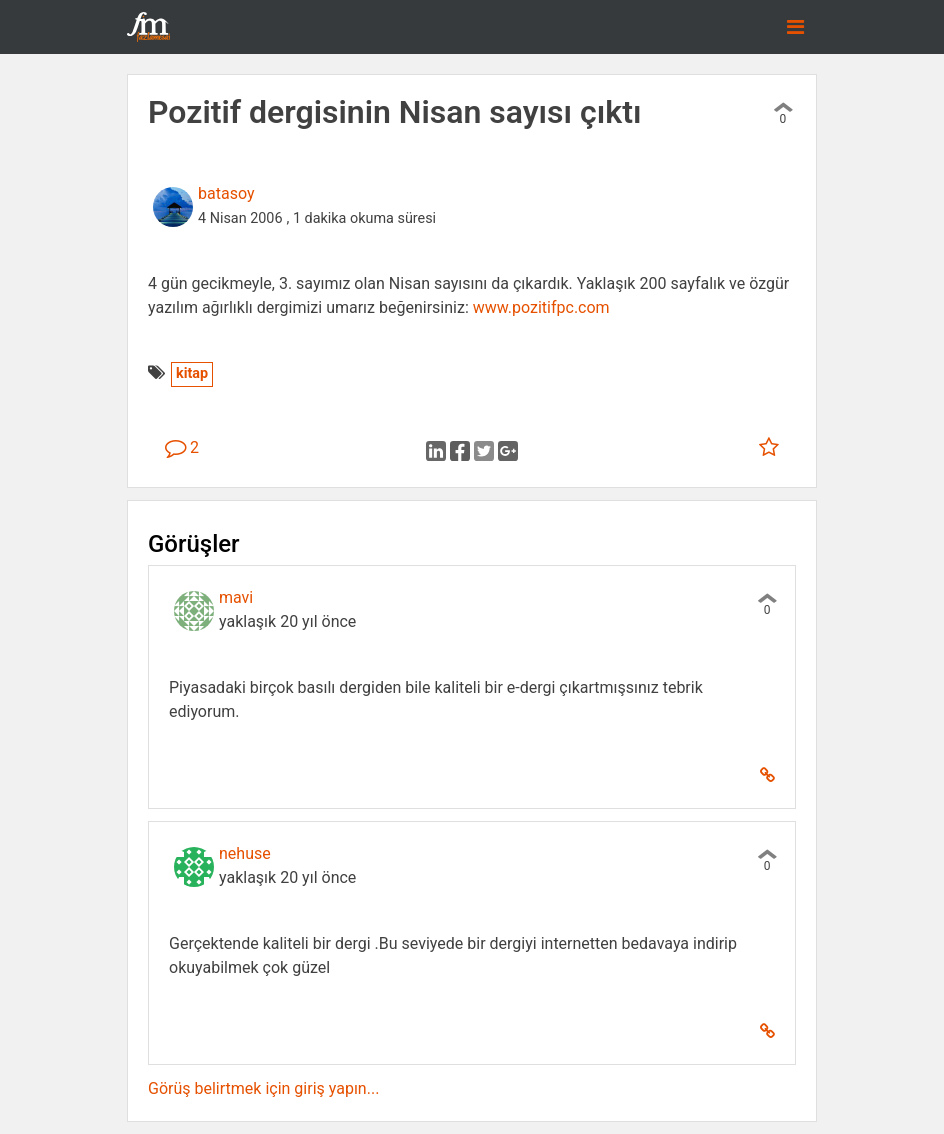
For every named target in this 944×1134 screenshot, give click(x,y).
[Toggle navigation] (795, 27)
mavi (236, 597)
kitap (192, 373)
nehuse (245, 853)
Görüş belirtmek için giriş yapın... (263, 1088)
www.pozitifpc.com (541, 307)
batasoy (226, 193)
